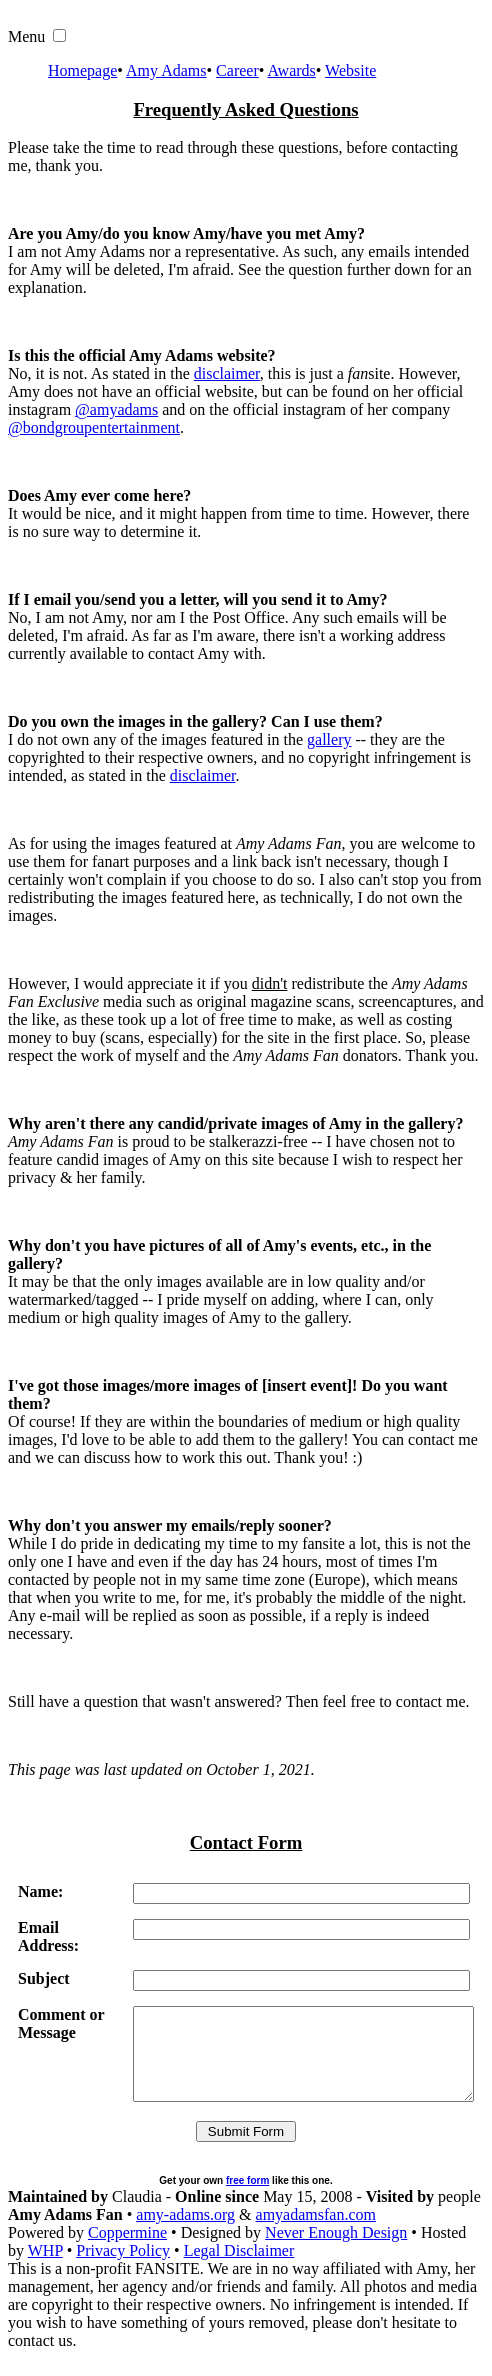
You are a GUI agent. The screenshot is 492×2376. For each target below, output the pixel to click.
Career (237, 70)
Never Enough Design (336, 2250)
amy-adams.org (185, 2232)
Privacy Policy (123, 2268)
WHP (45, 2268)
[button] (59, 35)
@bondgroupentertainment (94, 427)
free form (247, 2198)
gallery (329, 739)
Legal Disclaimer (239, 2268)
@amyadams (116, 409)
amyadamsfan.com (316, 2232)
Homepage (82, 70)
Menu (26, 36)
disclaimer (227, 373)
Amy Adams (166, 70)
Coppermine (127, 2250)
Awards (291, 70)
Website (350, 70)
